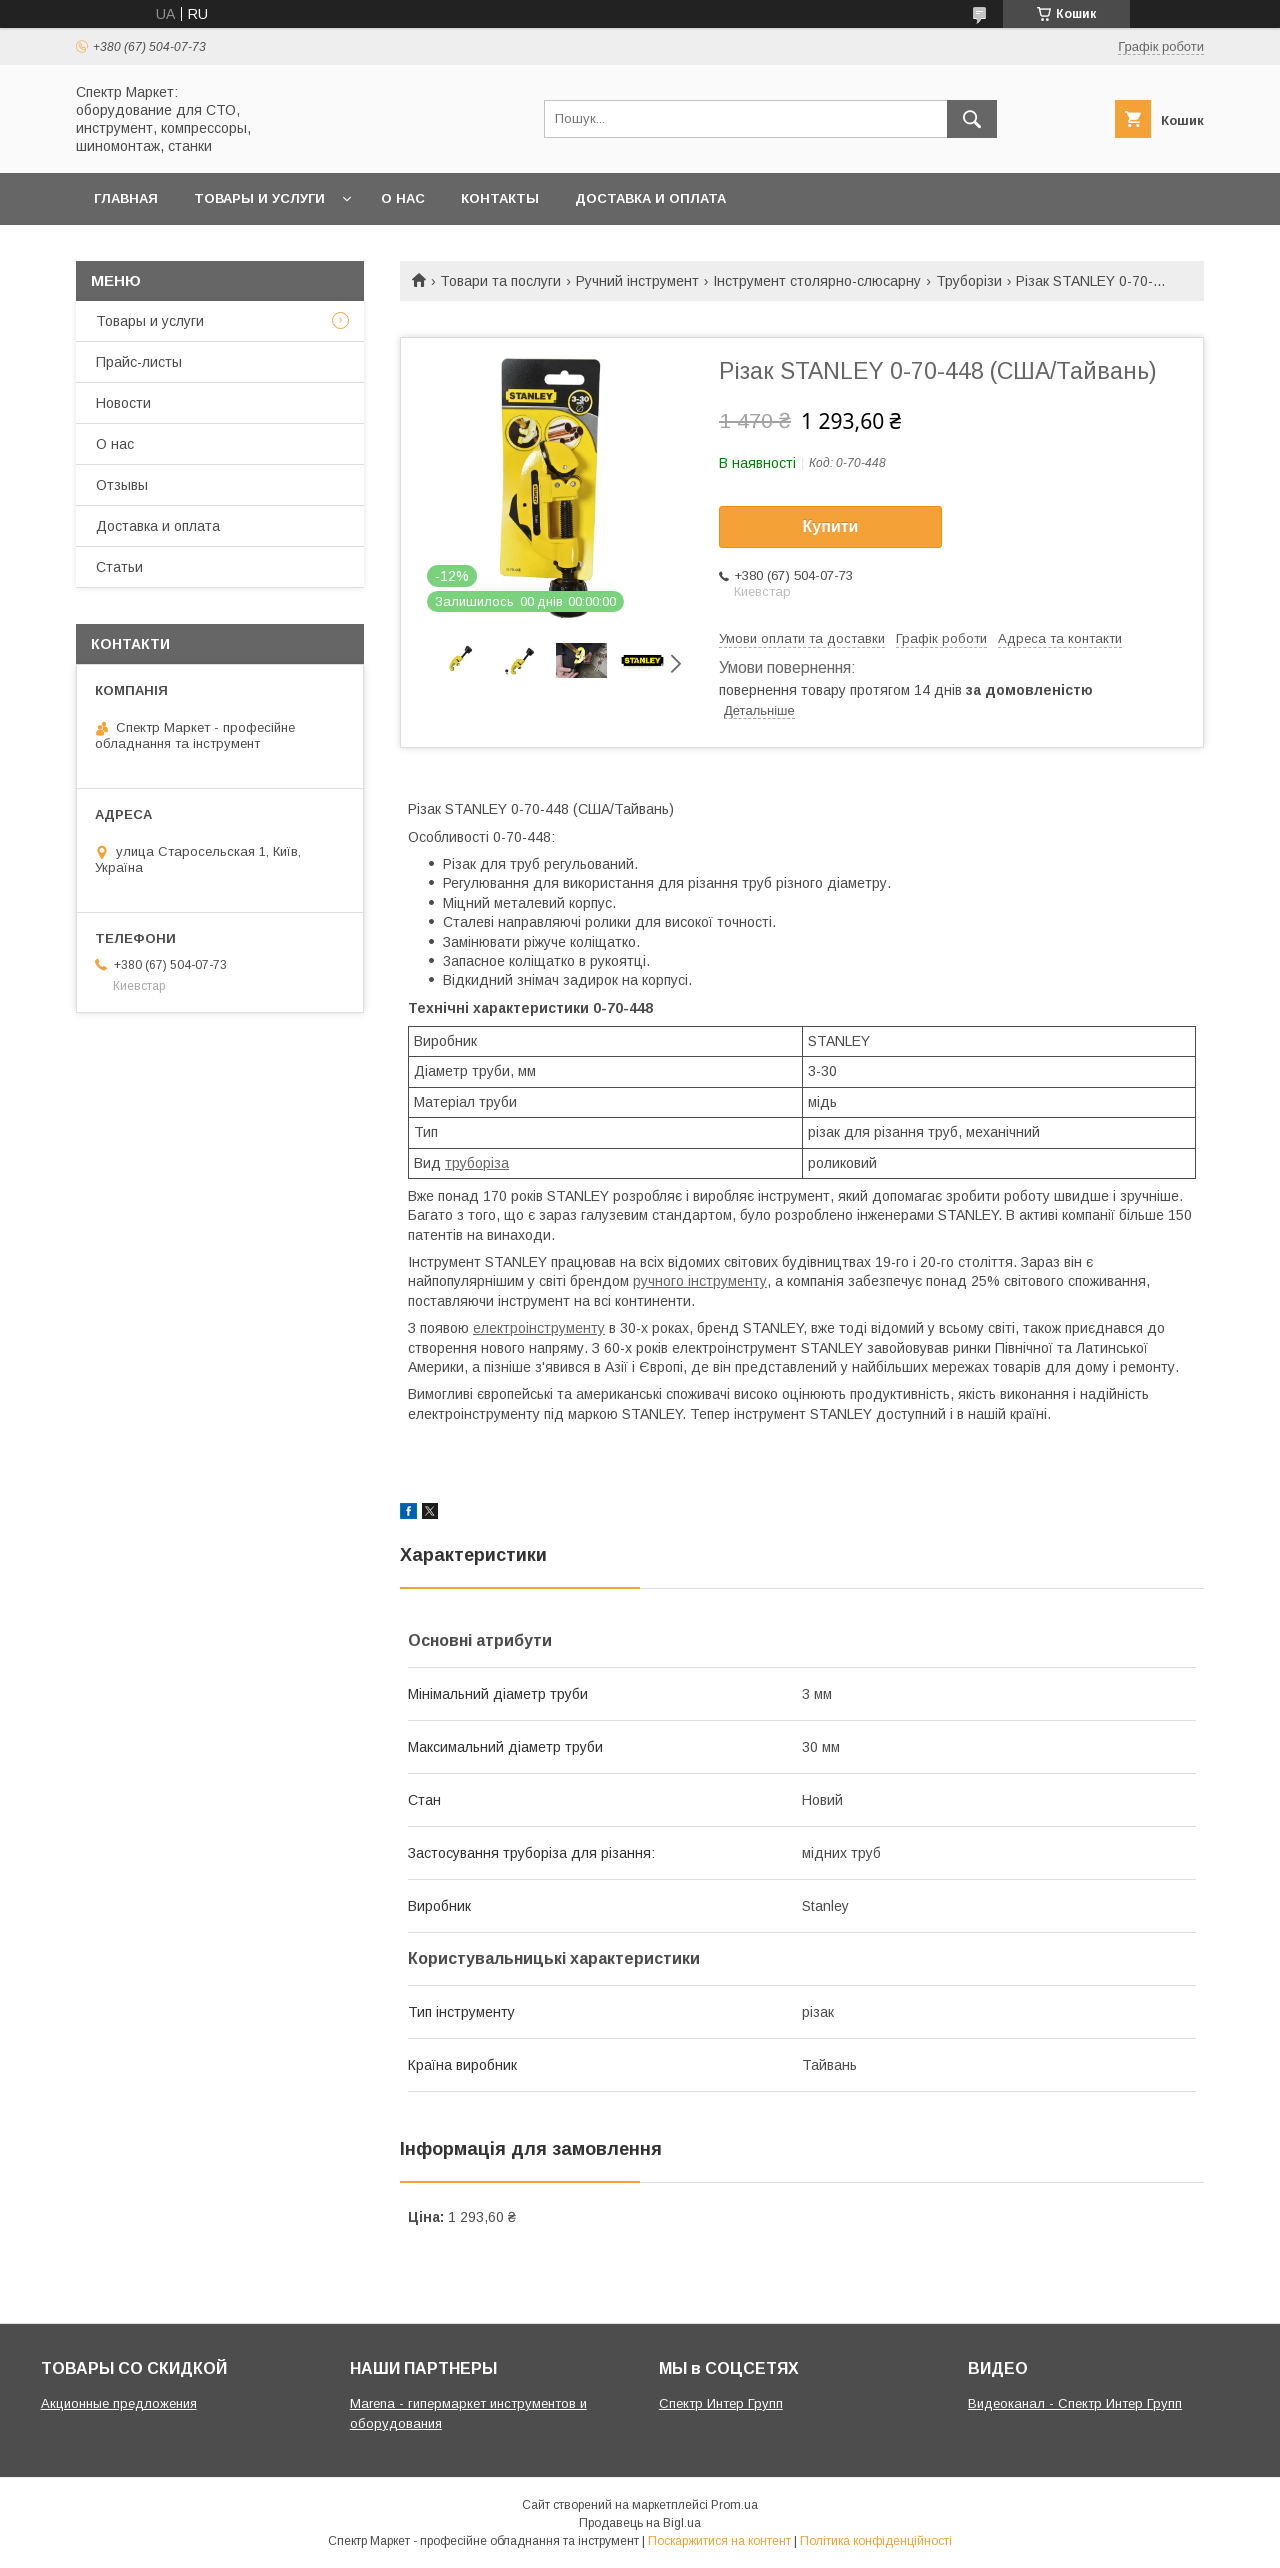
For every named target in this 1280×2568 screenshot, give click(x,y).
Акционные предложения (119, 2403)
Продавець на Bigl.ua (640, 2523)
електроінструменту (539, 1328)
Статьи (119, 567)
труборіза (477, 1163)
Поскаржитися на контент (719, 2541)
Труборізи (969, 281)
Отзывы (122, 485)
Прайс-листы (139, 362)
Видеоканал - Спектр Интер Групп (1075, 2403)
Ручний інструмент (637, 281)
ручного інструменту (700, 1281)
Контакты (500, 198)
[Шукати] (972, 119)
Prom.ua (734, 2505)
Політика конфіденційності (876, 2541)
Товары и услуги (259, 198)
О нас (403, 198)
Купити (831, 526)
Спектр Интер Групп (721, 2403)
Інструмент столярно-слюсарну (817, 281)
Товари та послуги (500, 281)
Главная (126, 198)
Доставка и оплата (650, 198)
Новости (123, 403)
